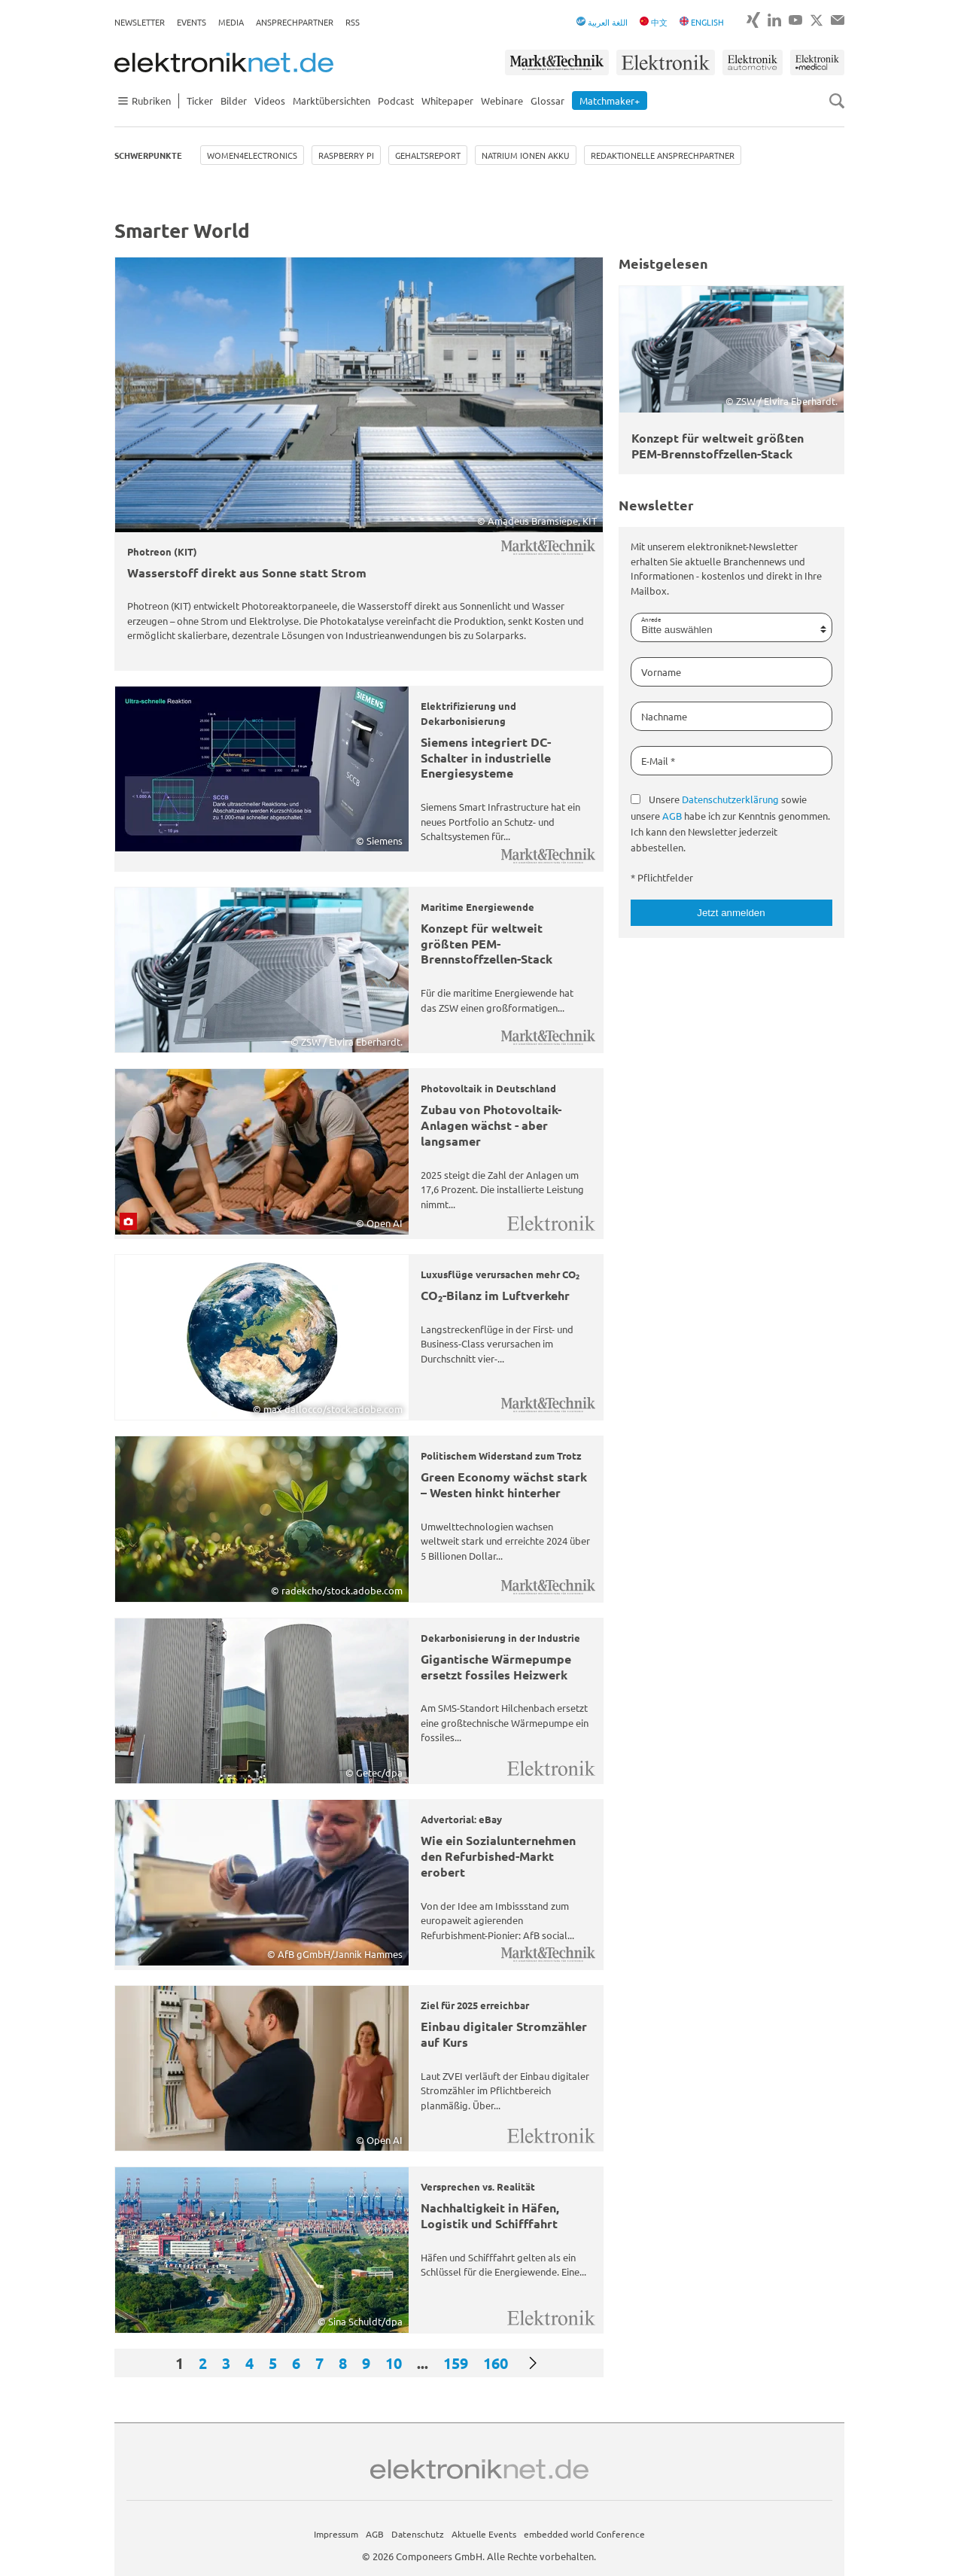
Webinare (502, 100)
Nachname (664, 716)
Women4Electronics (252, 155)
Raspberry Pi (346, 155)
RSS (352, 22)
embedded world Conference (584, 2534)
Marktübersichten (331, 100)
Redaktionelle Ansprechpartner (662, 155)
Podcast (396, 100)
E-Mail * (658, 760)
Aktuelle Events (484, 2534)
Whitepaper (447, 100)
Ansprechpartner (294, 22)
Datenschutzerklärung (730, 799)
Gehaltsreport (428, 155)
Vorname (661, 671)
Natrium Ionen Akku (526, 155)
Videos (269, 100)
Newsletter (139, 22)
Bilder (233, 100)
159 (455, 2362)
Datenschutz (417, 2534)
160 (495, 2362)
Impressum (336, 2534)
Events (191, 22)
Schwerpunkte (148, 155)
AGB (672, 815)
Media (231, 22)
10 (393, 2362)
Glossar (547, 100)
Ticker (200, 100)
